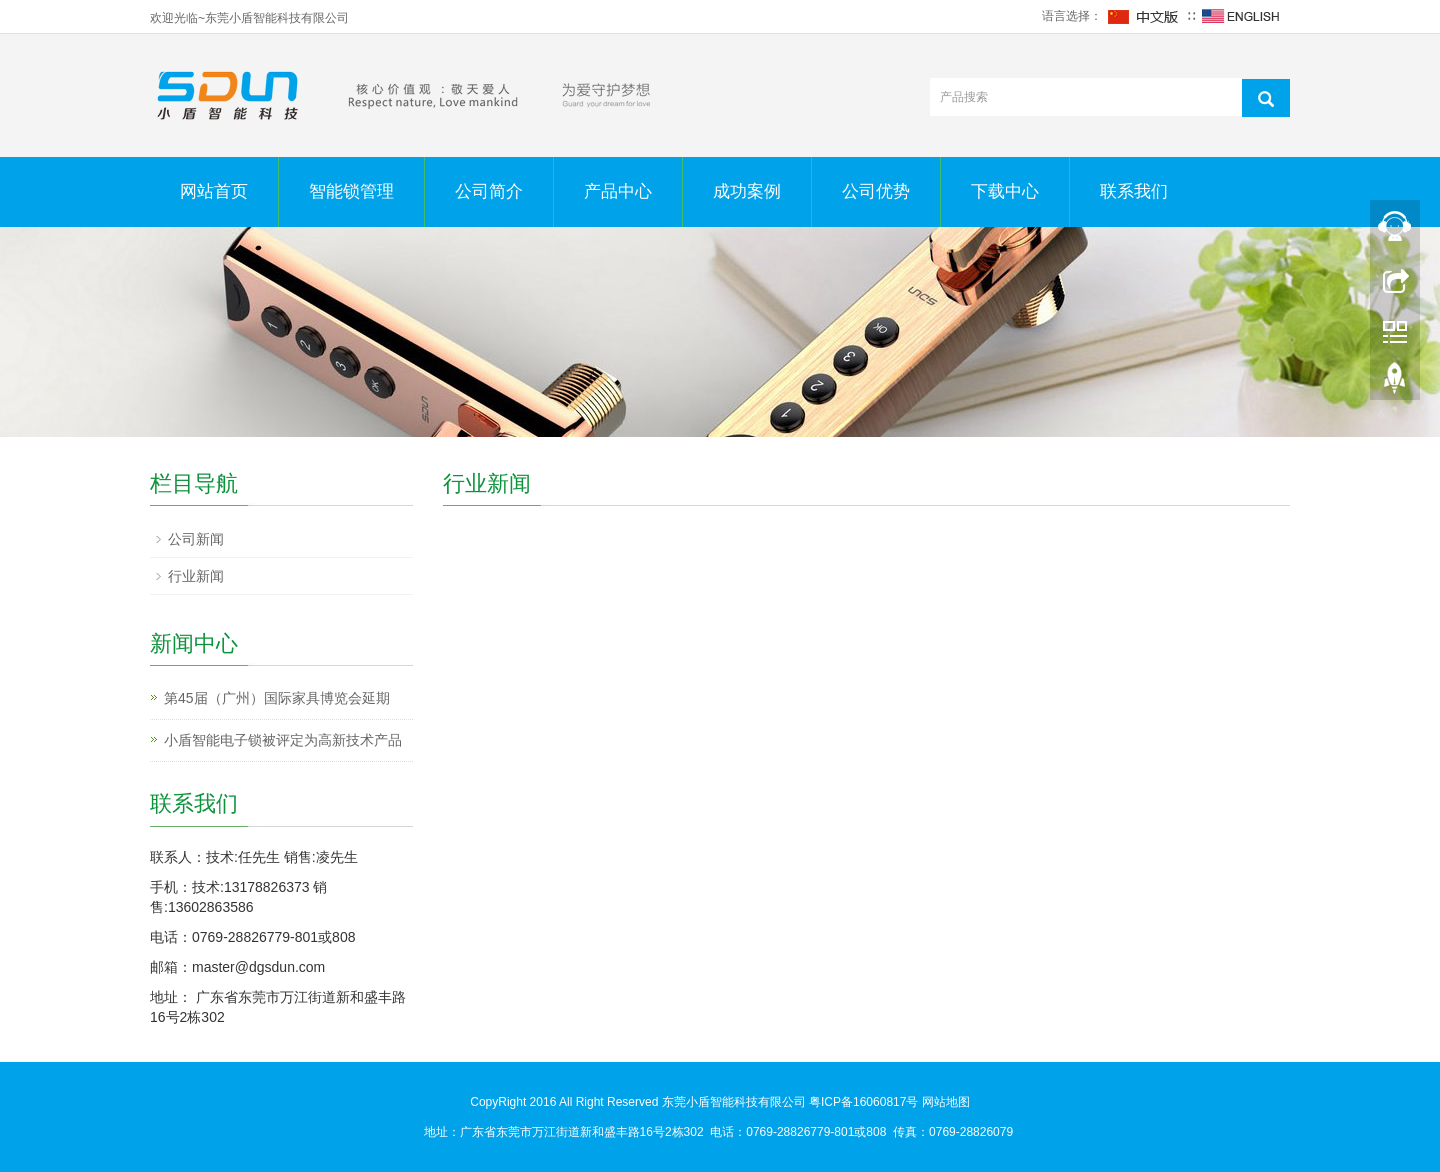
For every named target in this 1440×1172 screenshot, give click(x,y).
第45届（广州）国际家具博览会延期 (277, 698)
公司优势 (876, 191)
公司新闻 (196, 539)
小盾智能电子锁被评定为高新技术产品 (283, 740)
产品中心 (618, 191)
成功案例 (747, 191)
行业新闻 (196, 576)
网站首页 (214, 191)
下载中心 (1005, 191)
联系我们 (1134, 191)
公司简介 (489, 191)
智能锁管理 (351, 191)
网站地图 (946, 1102)
